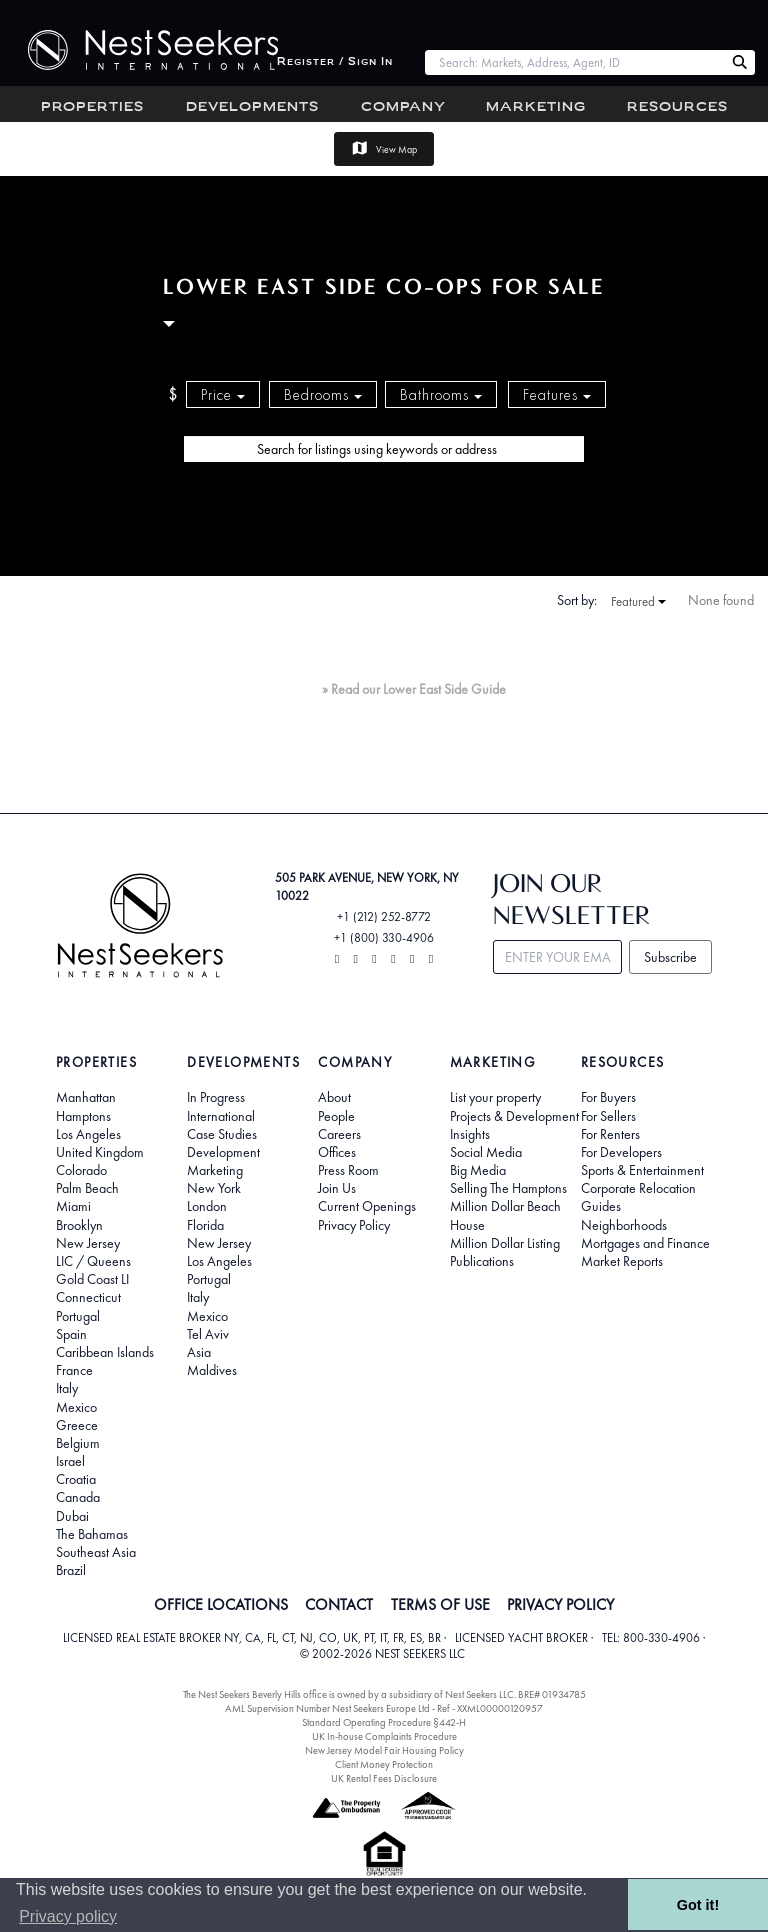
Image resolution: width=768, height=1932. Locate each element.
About (334, 1097)
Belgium (78, 1443)
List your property (495, 1097)
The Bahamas (92, 1534)
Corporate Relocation (638, 1188)
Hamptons (83, 1116)
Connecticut (88, 1297)
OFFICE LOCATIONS (221, 1605)
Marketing (536, 107)
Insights (470, 1134)
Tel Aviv (208, 1334)
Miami (73, 1206)
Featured (638, 602)
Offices (337, 1152)
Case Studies (222, 1134)
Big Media (478, 1170)
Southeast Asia (96, 1552)
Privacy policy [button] (68, 1916)
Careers (339, 1134)
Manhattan (86, 1097)
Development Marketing (223, 1161)
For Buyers (608, 1097)
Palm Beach (87, 1188)
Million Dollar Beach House (505, 1215)
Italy (67, 1388)
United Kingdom (100, 1152)
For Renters (610, 1134)
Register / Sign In (335, 62)
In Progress (216, 1097)
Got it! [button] (698, 1905)
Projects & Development (514, 1116)
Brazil (71, 1570)
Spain (71, 1334)
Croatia (76, 1479)
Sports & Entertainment (642, 1170)
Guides (601, 1206)
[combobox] (574, 62)
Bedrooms (323, 395)
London (207, 1206)
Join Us (337, 1188)
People (336, 1116)
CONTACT (339, 1605)
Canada (78, 1497)
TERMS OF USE (440, 1605)
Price (223, 395)
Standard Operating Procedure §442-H (384, 1722)
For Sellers (608, 1116)
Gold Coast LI (92, 1279)
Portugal (78, 1316)
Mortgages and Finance (645, 1243)
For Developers (621, 1152)
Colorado (81, 1170)
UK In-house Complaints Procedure (384, 1736)
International (221, 1116)
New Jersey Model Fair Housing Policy (384, 1750)
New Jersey (88, 1243)
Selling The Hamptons (508, 1188)
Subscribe (670, 957)
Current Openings (367, 1206)
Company (403, 107)
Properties (92, 107)
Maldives (212, 1370)
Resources (677, 107)
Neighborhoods (624, 1225)
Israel (70, 1461)
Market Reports (622, 1261)
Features (557, 395)
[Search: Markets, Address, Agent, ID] (574, 62)
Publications (482, 1261)
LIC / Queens (93, 1261)
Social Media (486, 1152)
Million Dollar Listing (505, 1243)
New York (214, 1188)
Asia (199, 1352)
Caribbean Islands (105, 1352)
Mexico (76, 1407)
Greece (77, 1425)
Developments (252, 107)
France (74, 1370)
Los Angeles (88, 1134)
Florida (205, 1225)
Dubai (72, 1516)
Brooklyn (79, 1225)
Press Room (348, 1170)
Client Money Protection (384, 1764)
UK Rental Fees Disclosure (384, 1778)
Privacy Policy (354, 1225)
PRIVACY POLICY (560, 1605)
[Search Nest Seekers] (740, 63)
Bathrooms (441, 395)
